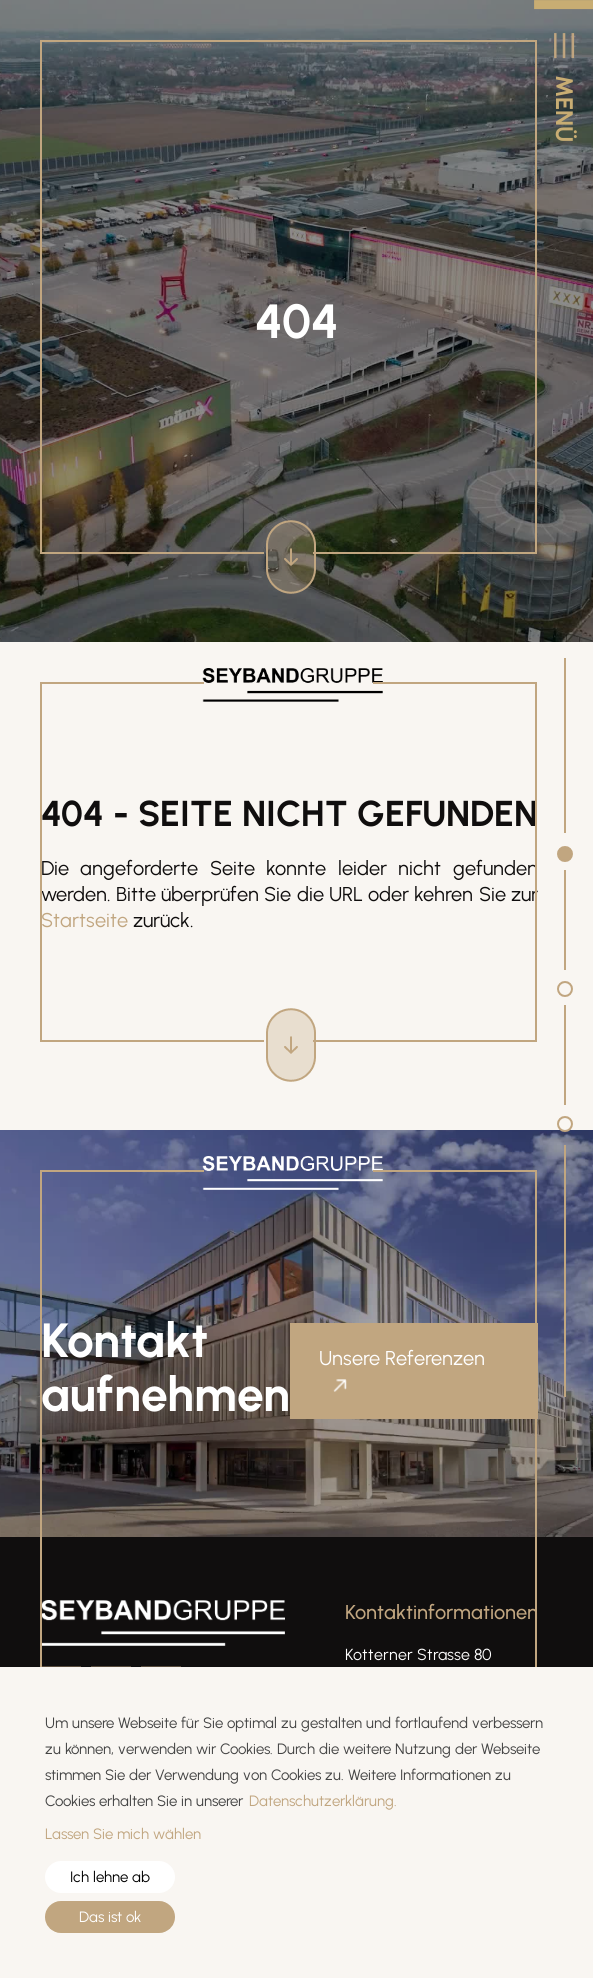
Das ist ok (110, 1917)
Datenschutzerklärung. (323, 1801)
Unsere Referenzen (402, 1358)
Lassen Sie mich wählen (123, 1834)
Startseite (84, 920)
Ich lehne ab (110, 1877)
